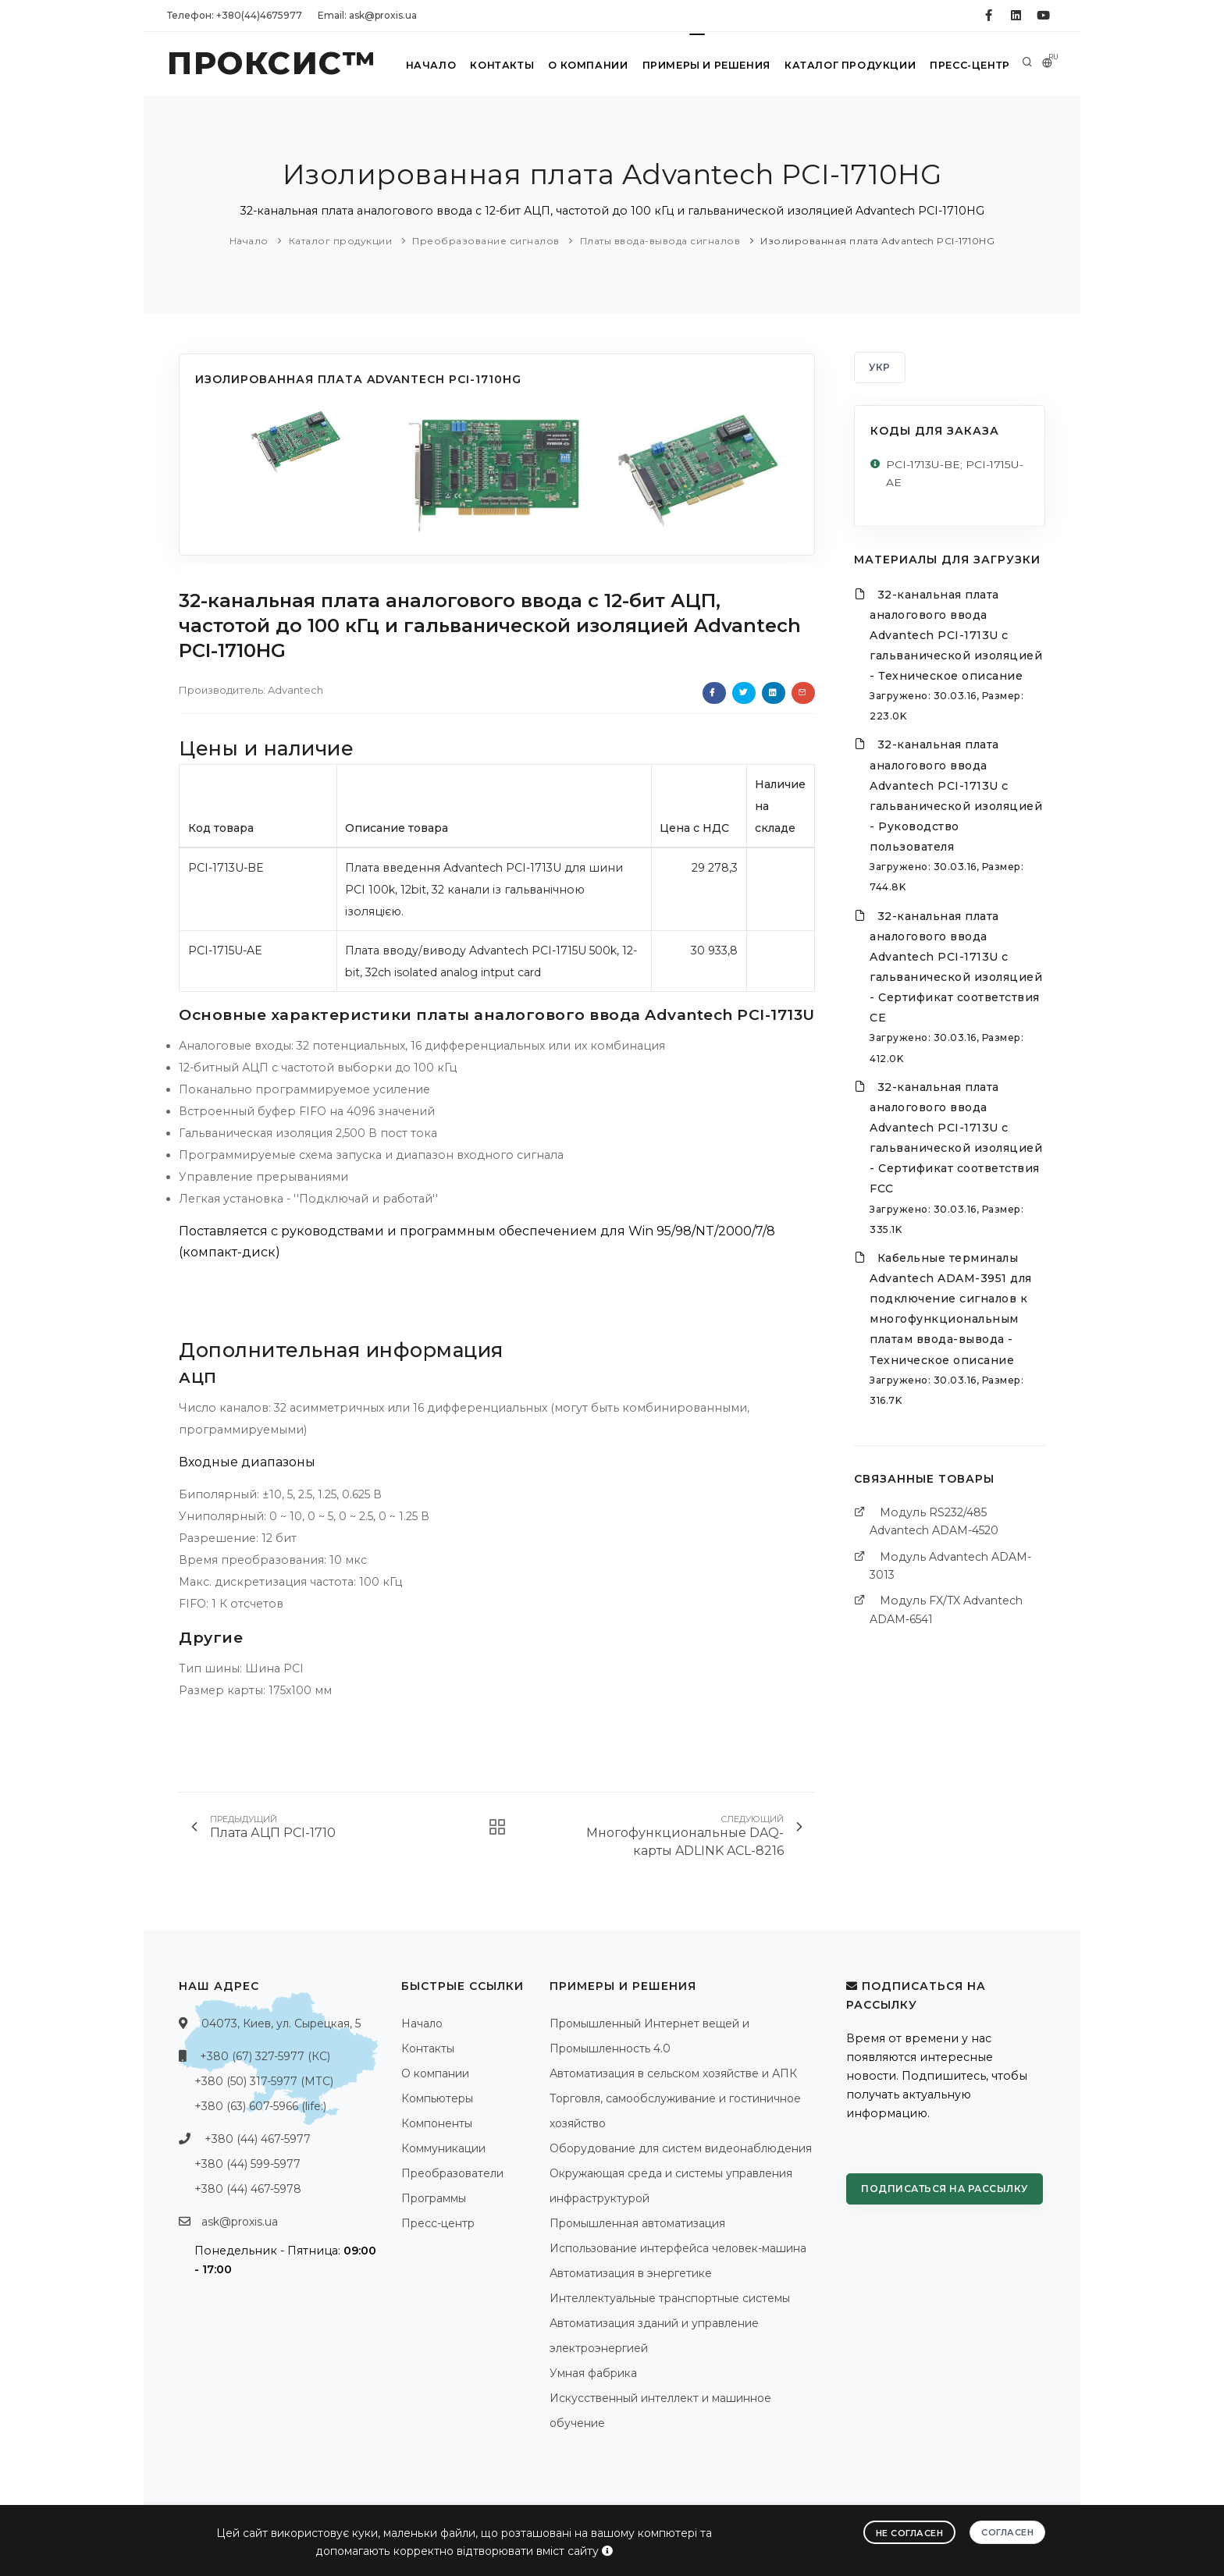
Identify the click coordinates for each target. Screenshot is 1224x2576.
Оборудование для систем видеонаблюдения (681, 2148)
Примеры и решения (702, 65)
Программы (433, 2198)
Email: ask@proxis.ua (367, 15)
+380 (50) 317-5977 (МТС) (263, 2081)
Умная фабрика (593, 2373)
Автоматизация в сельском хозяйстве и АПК (673, 2073)
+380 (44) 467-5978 (247, 2189)
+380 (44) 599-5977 (247, 2164)
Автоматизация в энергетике (631, 2273)
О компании (581, 65)
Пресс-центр (968, 65)
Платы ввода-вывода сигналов (660, 241)
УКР (880, 367)
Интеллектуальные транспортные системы (670, 2298)
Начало (419, 65)
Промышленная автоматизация (637, 2223)
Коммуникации (443, 2148)
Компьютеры (437, 2098)
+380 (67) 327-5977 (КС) (265, 2056)
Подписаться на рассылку (944, 2188)
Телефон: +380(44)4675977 (234, 15)
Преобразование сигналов (486, 241)
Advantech (295, 690)
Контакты (492, 65)
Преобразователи (452, 2173)
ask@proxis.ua (239, 2222)
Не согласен (910, 2532)
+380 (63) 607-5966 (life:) (260, 2106)
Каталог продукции (847, 65)
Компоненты (436, 2123)
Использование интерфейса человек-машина (678, 2248)
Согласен (1007, 2531)
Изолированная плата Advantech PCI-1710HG (877, 241)
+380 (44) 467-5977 (258, 2139)
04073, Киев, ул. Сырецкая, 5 (281, 2023)
